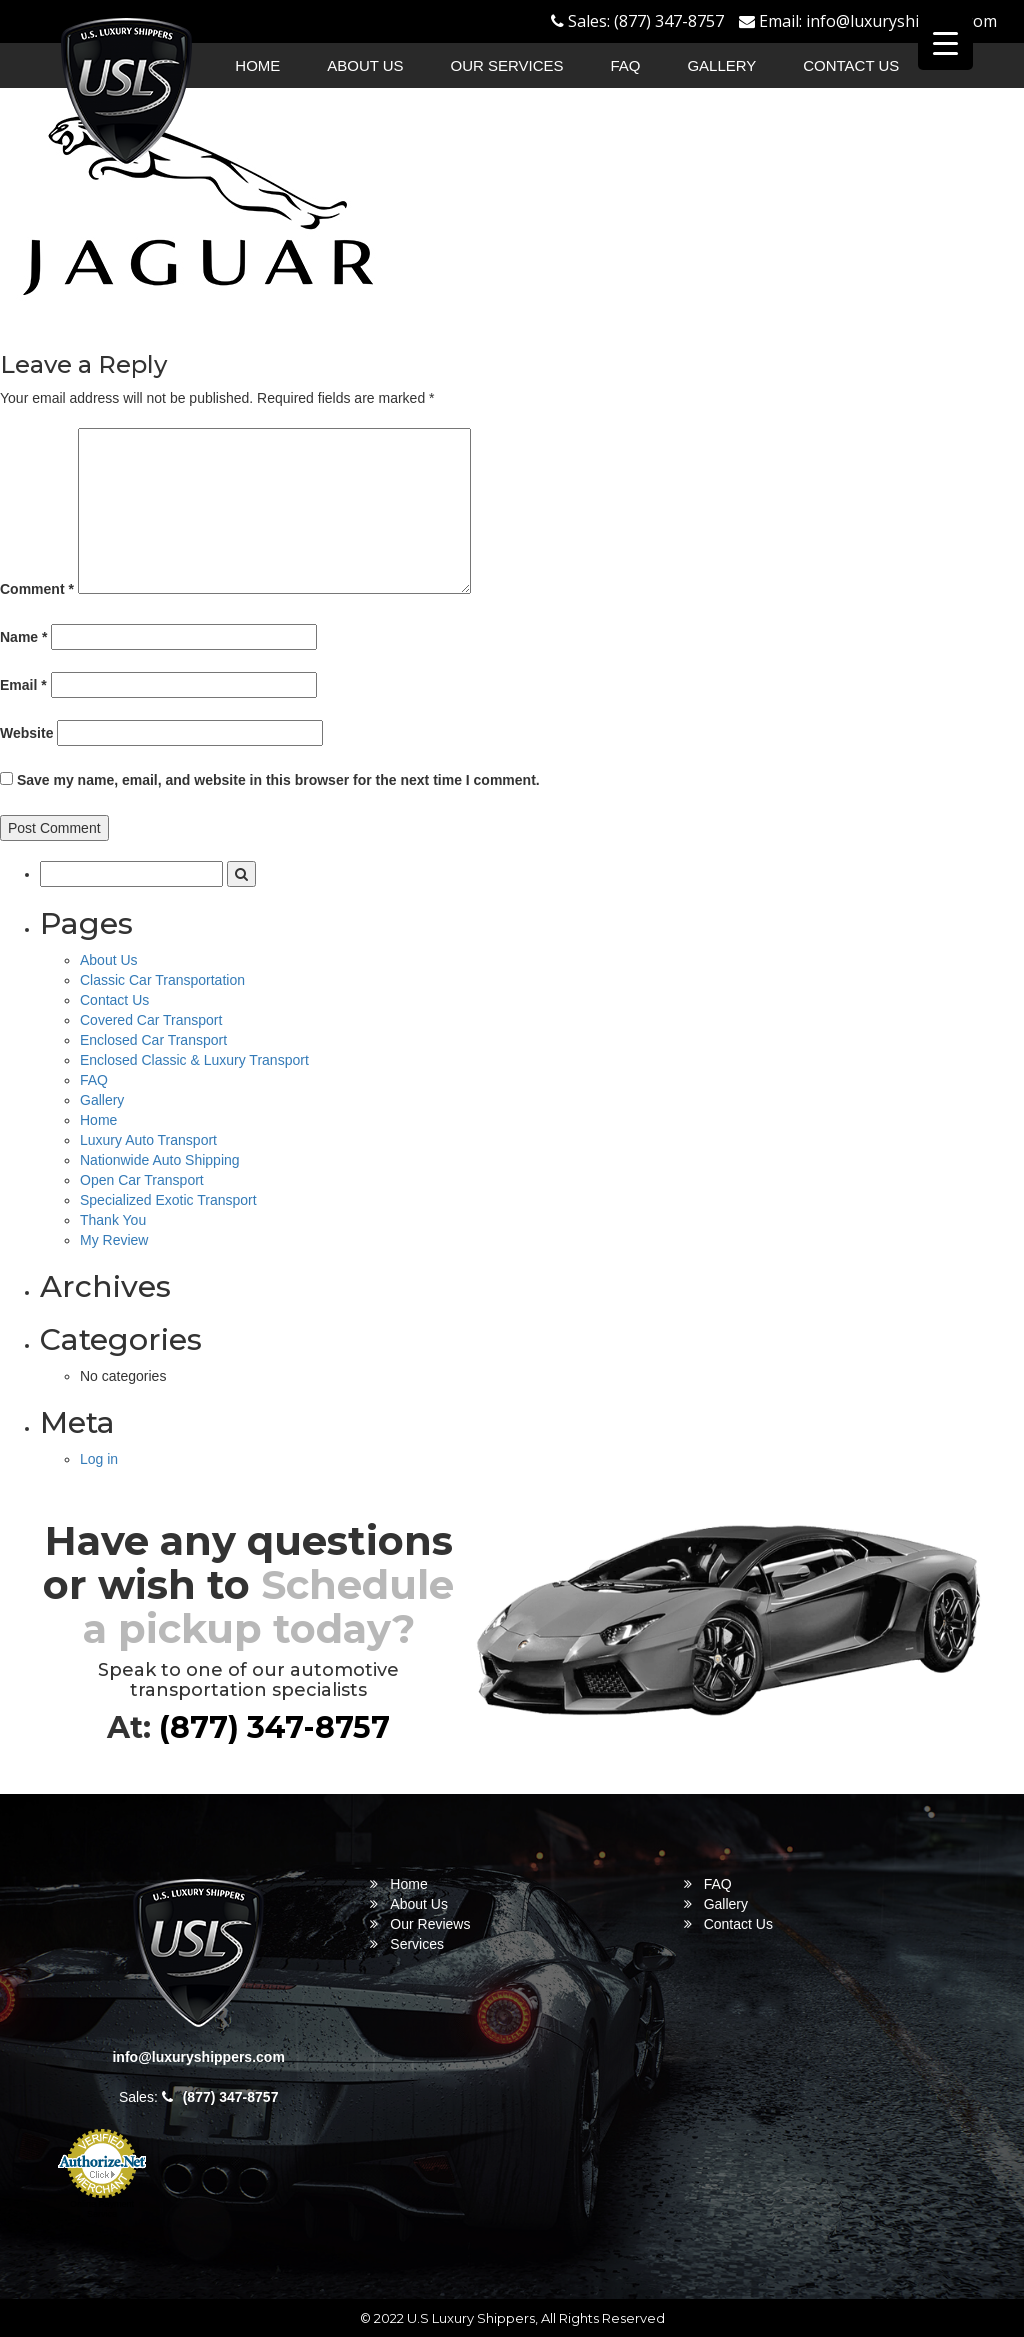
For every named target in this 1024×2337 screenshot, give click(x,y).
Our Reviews (430, 1924)
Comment (37, 589)
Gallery (721, 65)
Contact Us (851, 65)
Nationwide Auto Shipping (160, 1160)
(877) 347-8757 (669, 21)
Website (26, 733)
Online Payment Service (102, 2209)
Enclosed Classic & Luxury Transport (194, 1060)
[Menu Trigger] (945, 42)
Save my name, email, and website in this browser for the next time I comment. (278, 780)
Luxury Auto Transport (148, 1140)
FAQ (626, 65)
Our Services (507, 65)
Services (417, 1944)
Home (257, 65)
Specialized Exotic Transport (168, 1200)
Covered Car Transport (151, 1020)
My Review (114, 1240)
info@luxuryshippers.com (901, 21)
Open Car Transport (142, 1180)
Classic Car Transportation (162, 980)
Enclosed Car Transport (153, 1040)
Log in (99, 1459)
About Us (365, 65)
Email (23, 685)
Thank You (113, 1220)
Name (23, 637)
